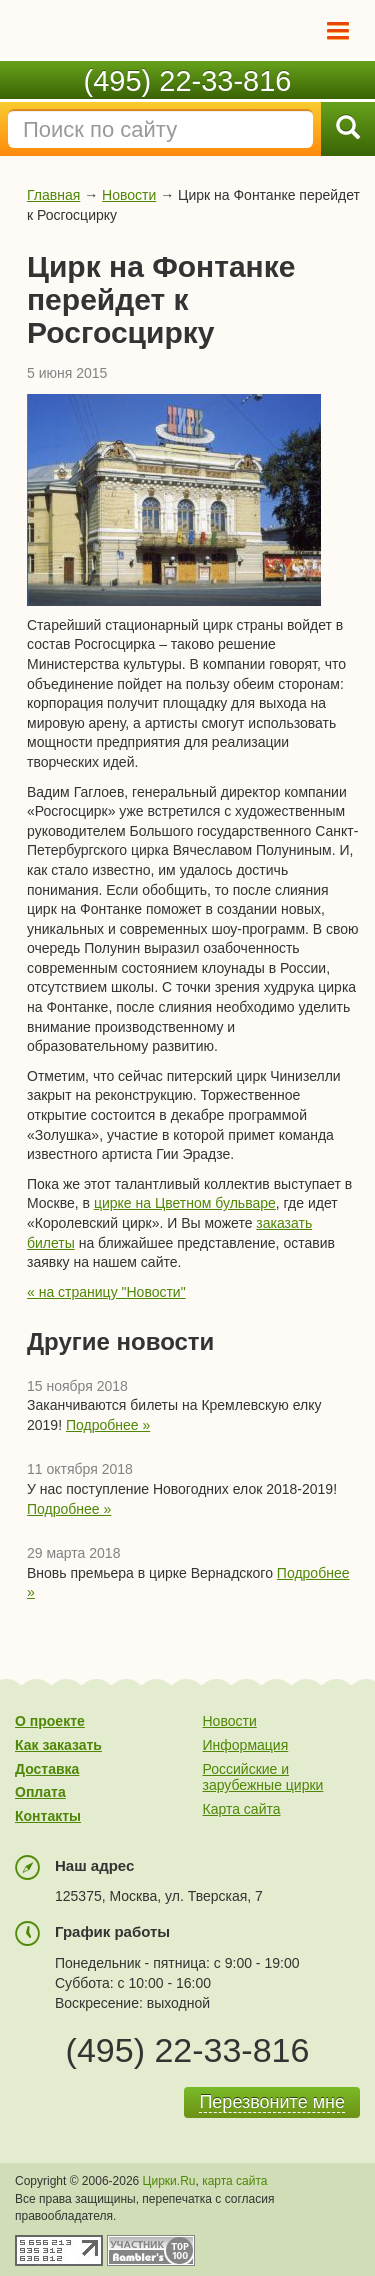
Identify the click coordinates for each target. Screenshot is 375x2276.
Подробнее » (108, 1425)
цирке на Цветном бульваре (185, 1203)
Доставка (47, 1769)
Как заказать (58, 1745)
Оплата (40, 1792)
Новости (129, 195)
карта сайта (234, 2181)
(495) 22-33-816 (188, 81)
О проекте (50, 1721)
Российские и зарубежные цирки (263, 1777)
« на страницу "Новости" (106, 1292)
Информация (246, 1745)
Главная (53, 195)
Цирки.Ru (169, 2181)
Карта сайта (242, 1809)
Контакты (48, 1816)
